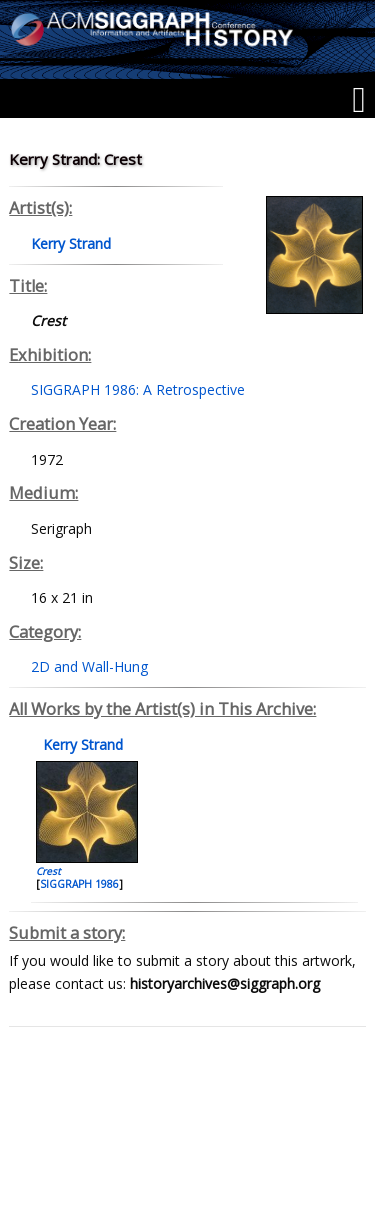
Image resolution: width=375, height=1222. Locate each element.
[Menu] (358, 100)
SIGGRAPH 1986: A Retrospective (138, 389)
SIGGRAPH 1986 (79, 884)
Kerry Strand (81, 744)
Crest (48, 871)
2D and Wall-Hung (89, 666)
